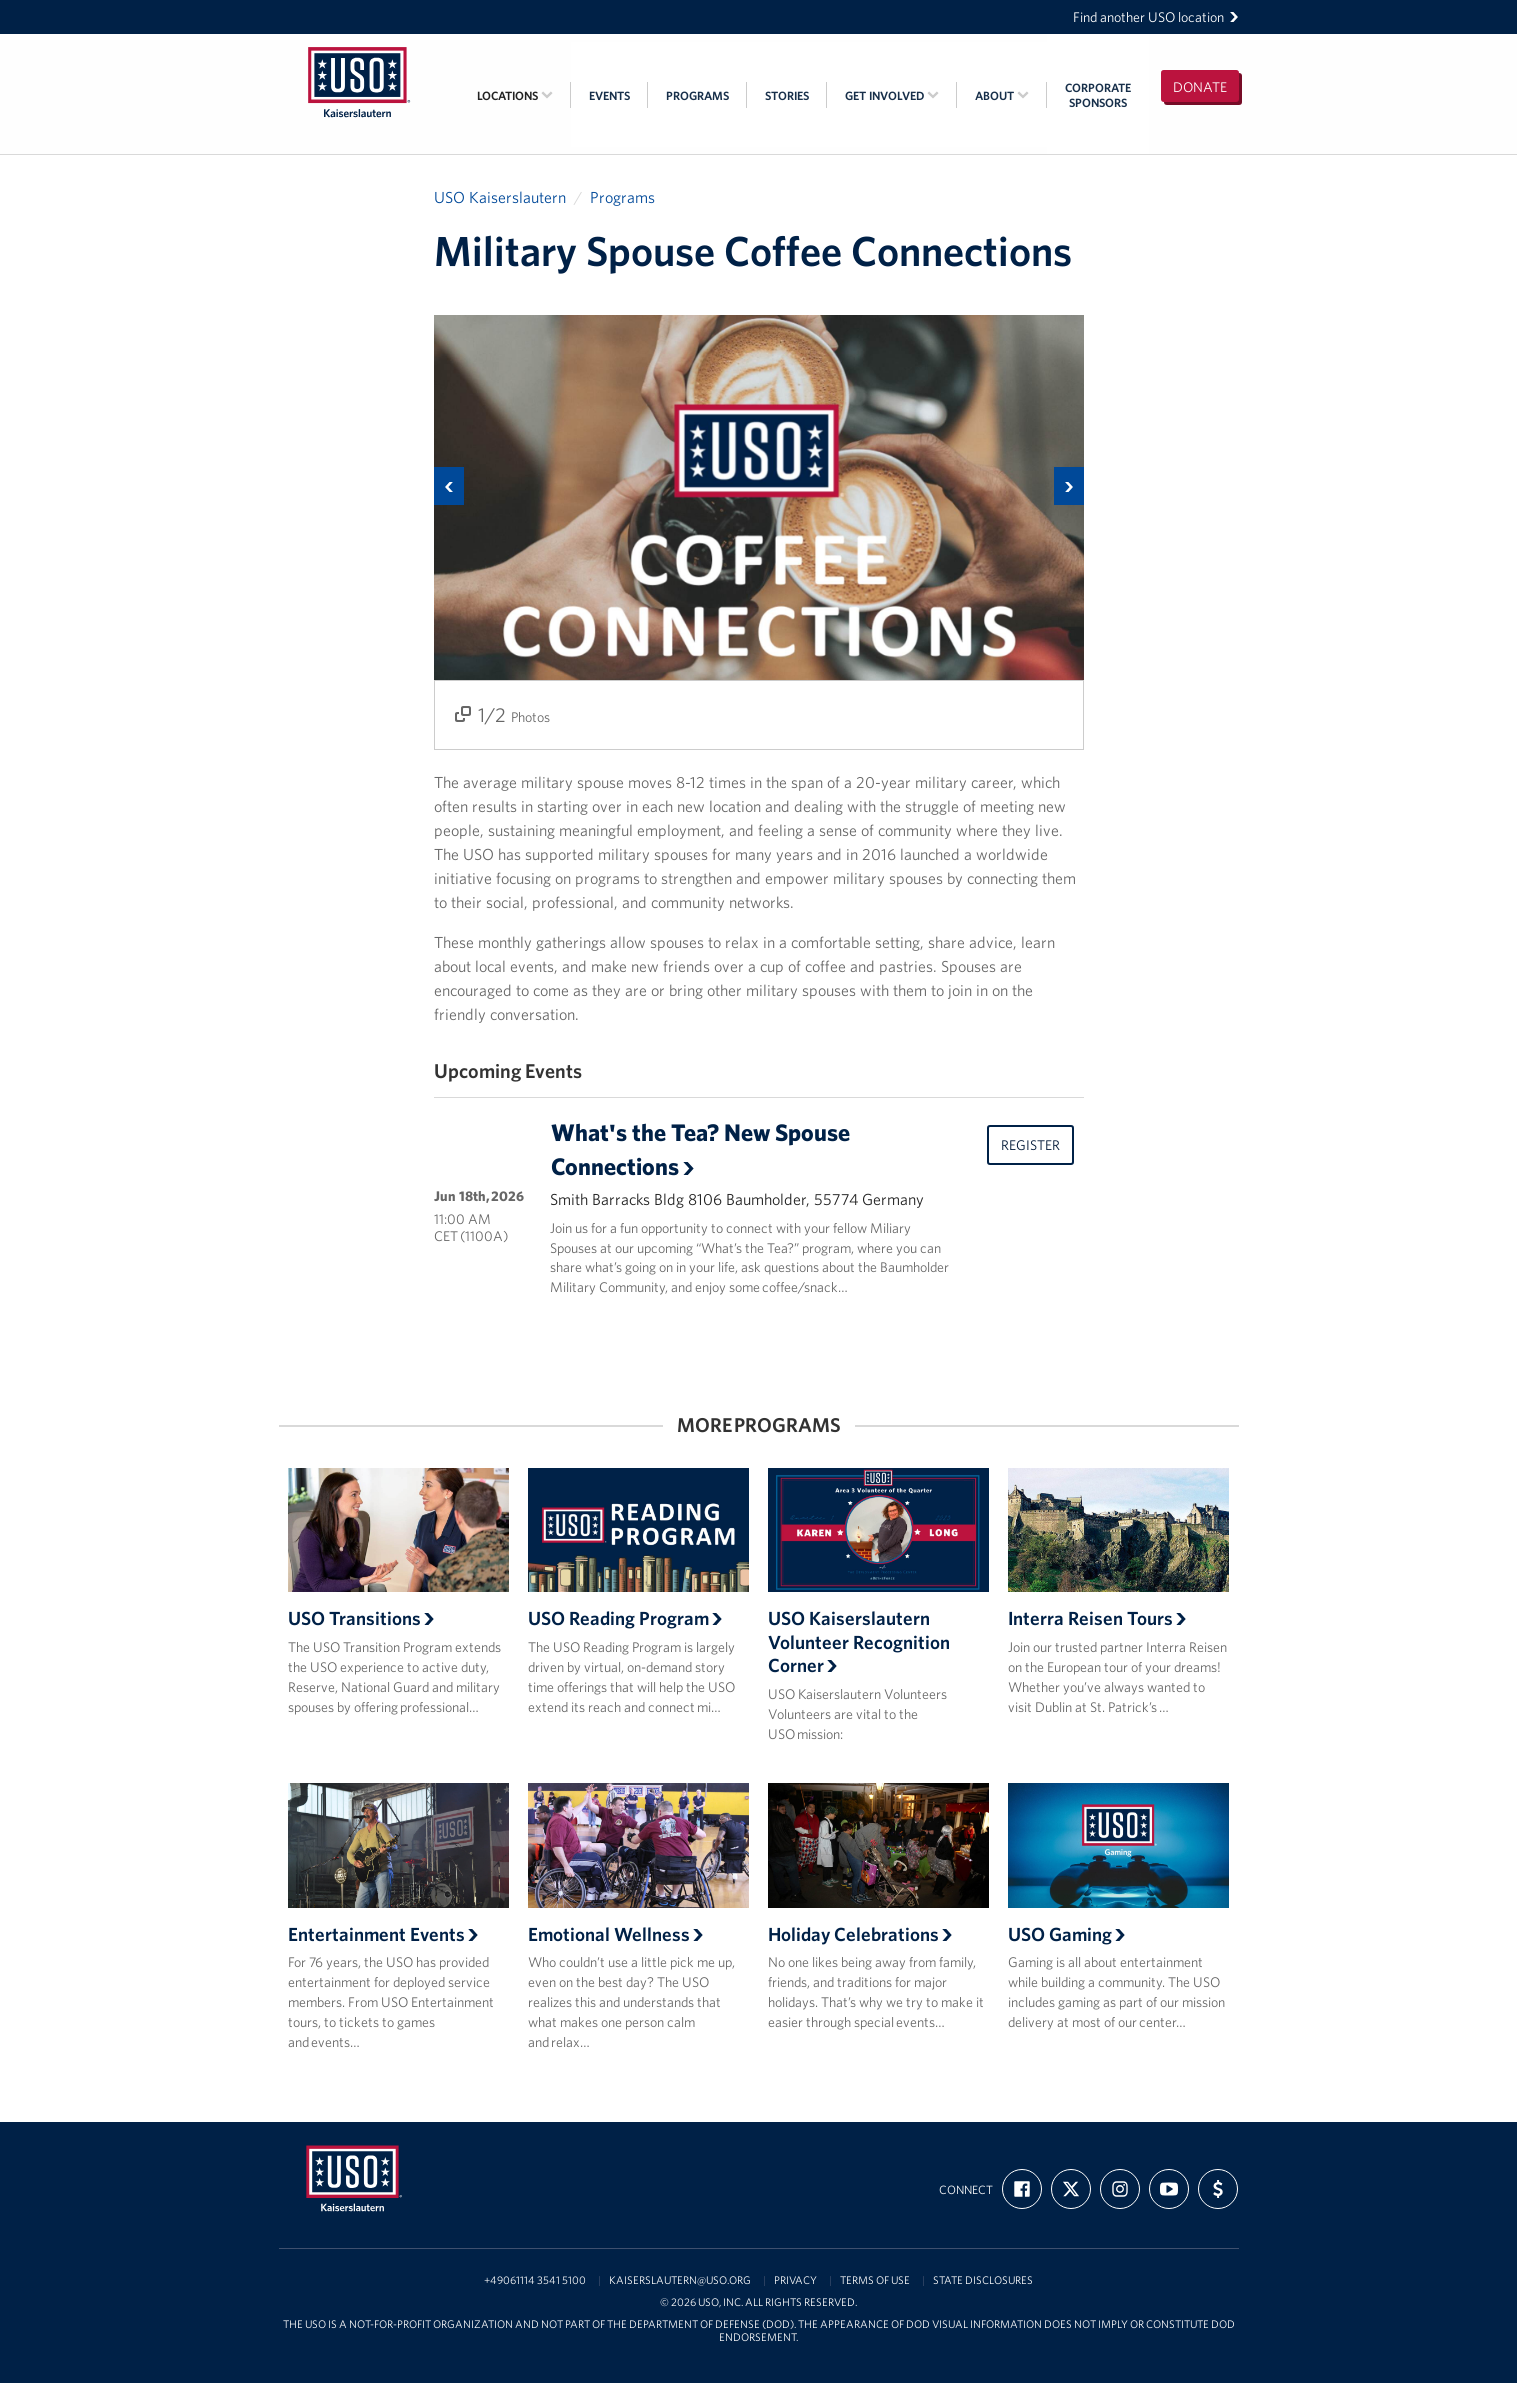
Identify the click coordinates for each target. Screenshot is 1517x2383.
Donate (1200, 87)
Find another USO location (1156, 17)
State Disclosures (983, 2280)
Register (1030, 1145)
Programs (697, 95)
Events (609, 95)
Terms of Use (875, 2280)
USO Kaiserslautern (500, 197)
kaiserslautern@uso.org (680, 2280)
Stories (787, 95)
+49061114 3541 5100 (535, 2280)
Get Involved (892, 95)
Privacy (795, 2280)
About (1002, 95)
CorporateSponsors (1098, 95)
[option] (759, 533)
